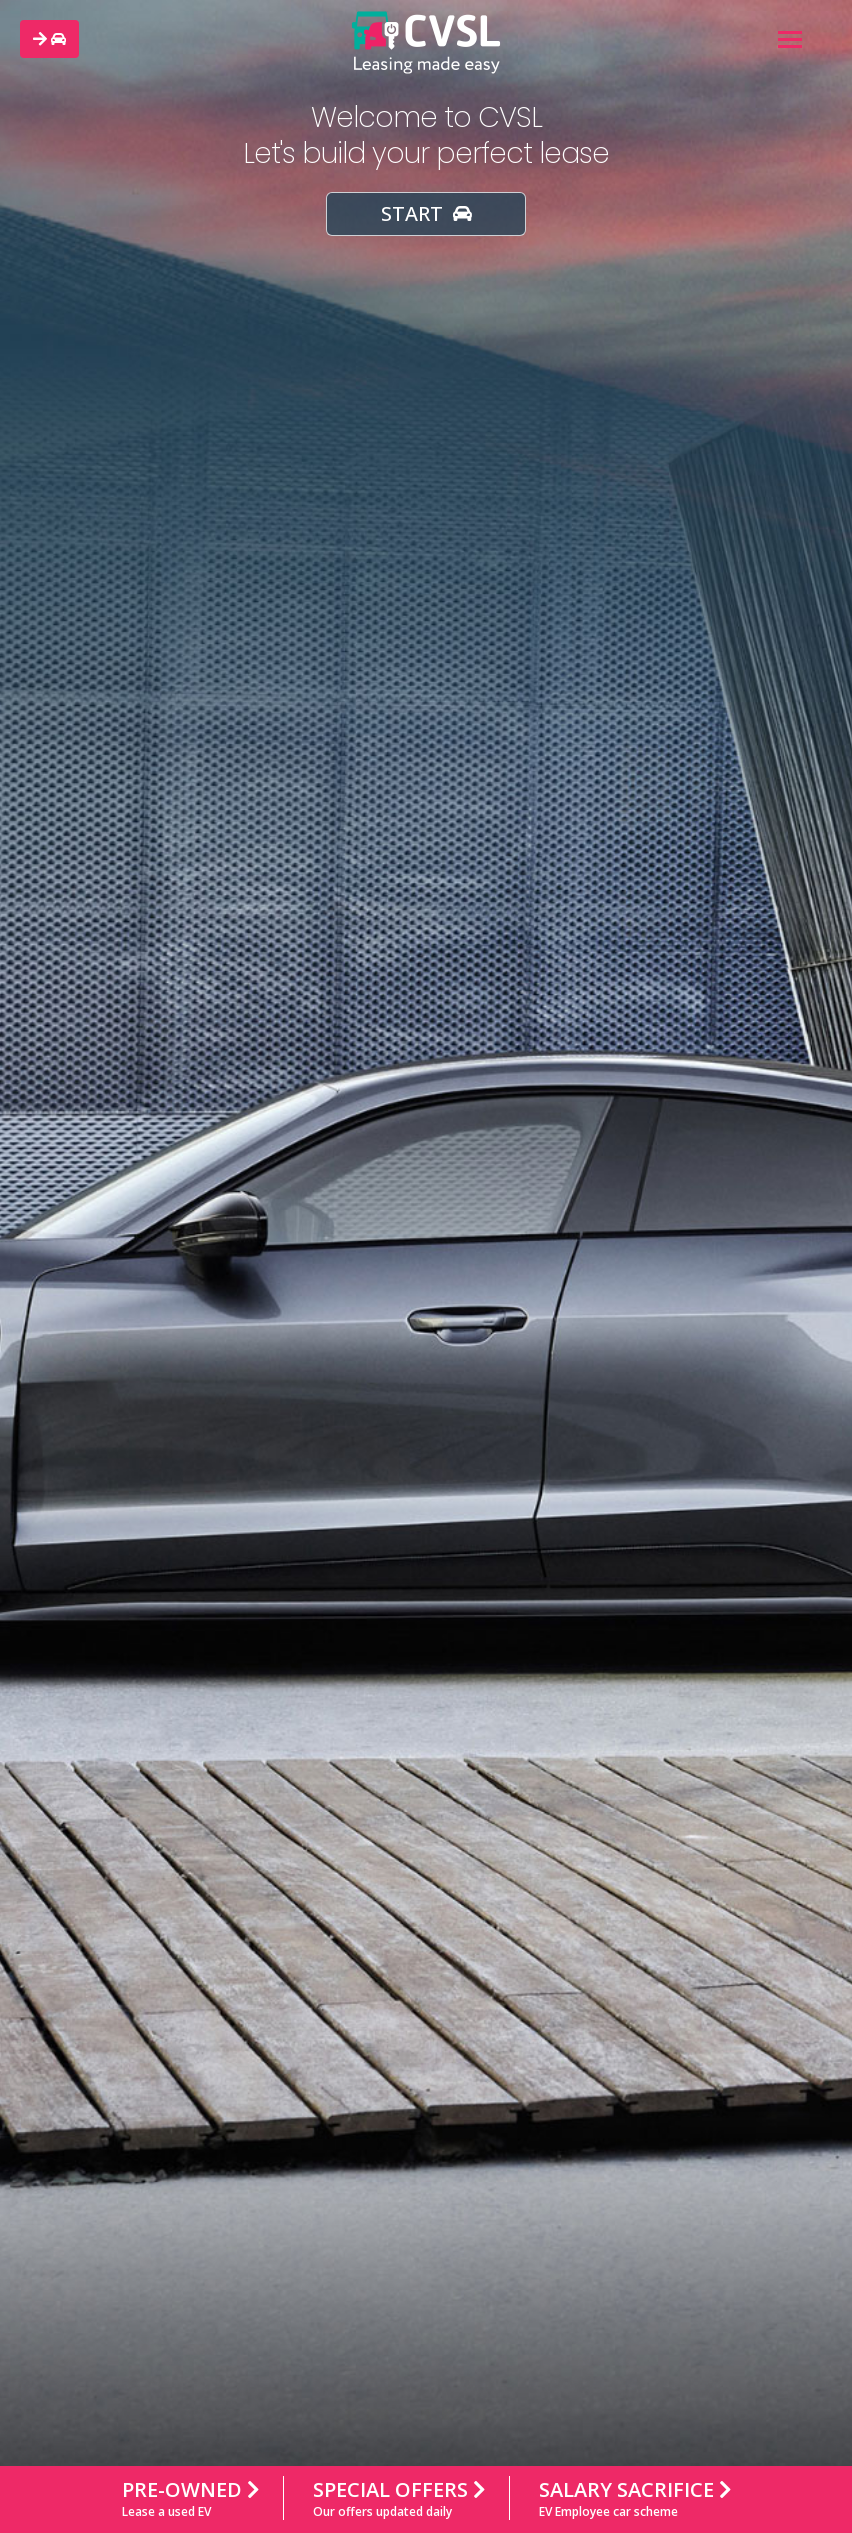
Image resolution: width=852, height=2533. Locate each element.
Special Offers (399, 2499)
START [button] (426, 213)
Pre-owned (190, 2499)
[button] (49, 39)
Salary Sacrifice (635, 2499)
